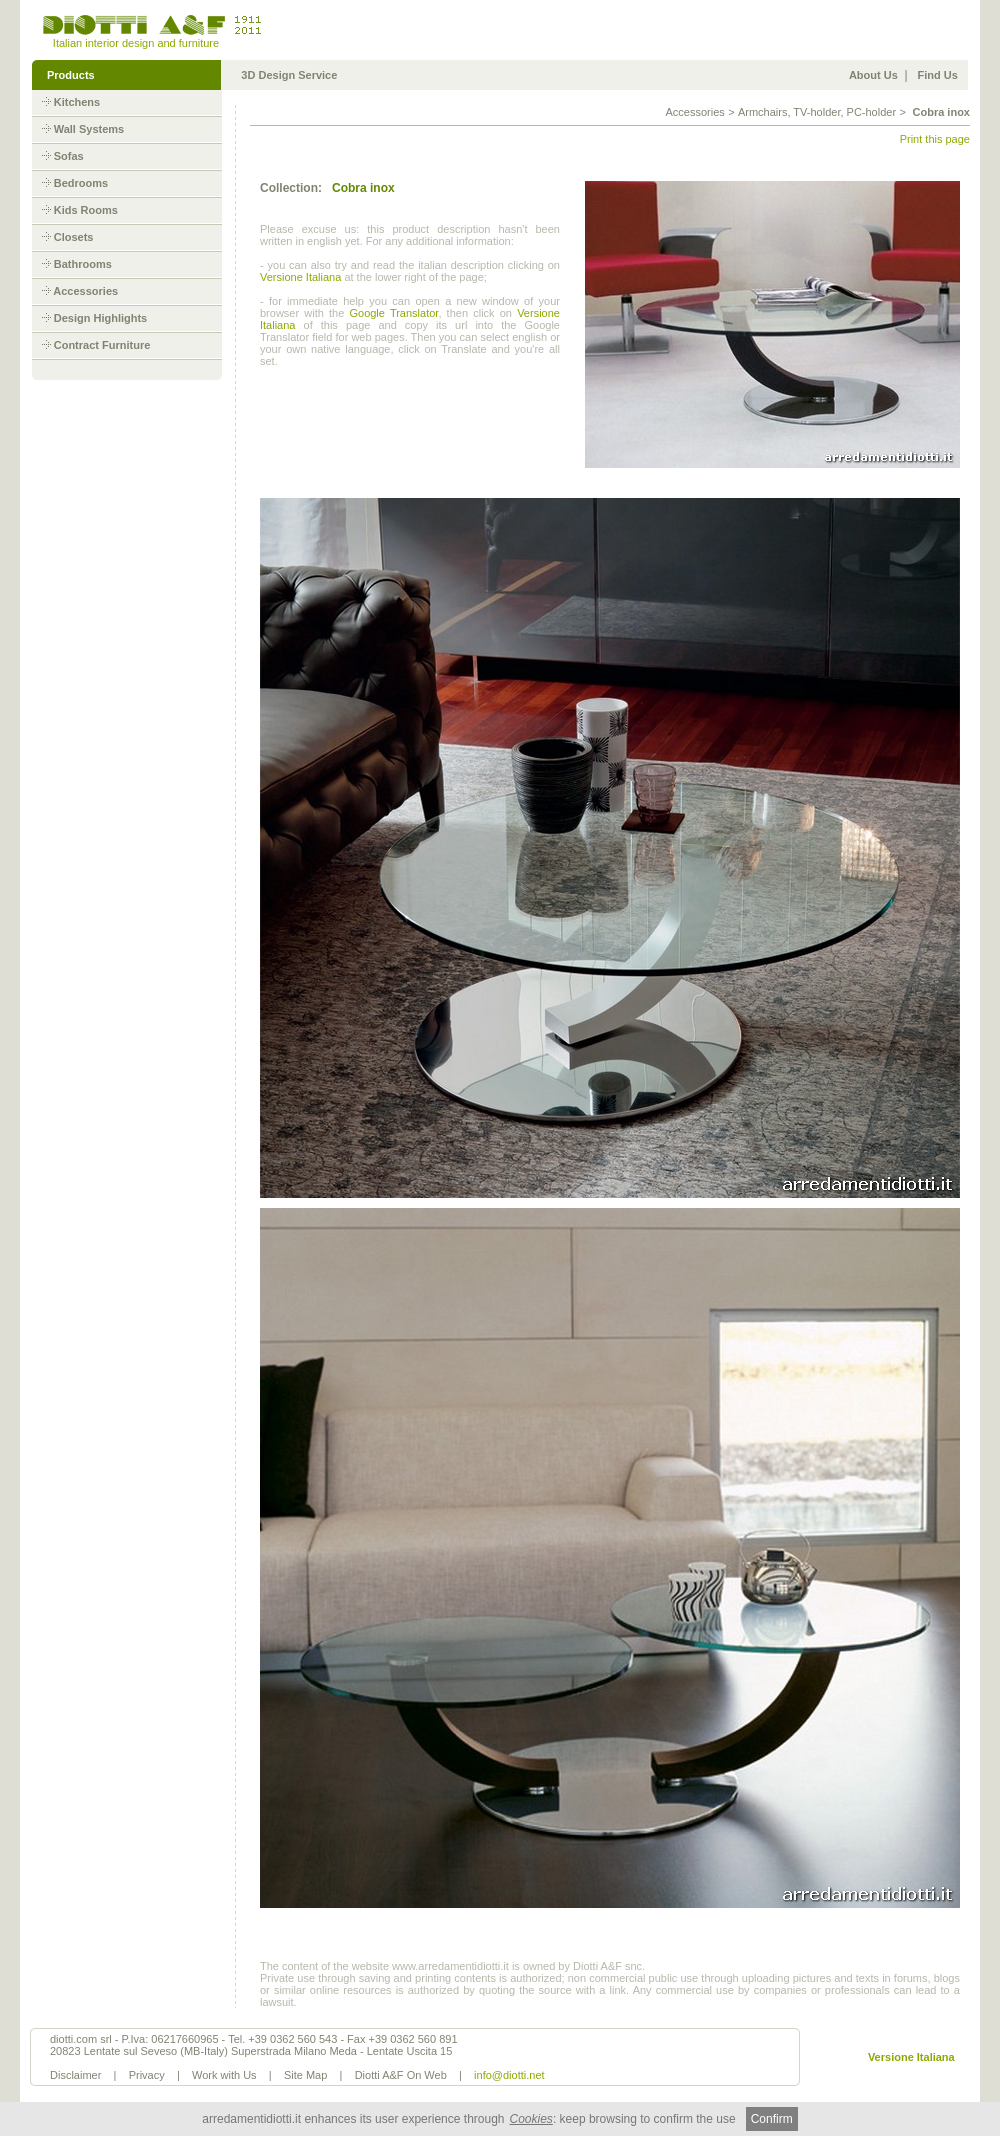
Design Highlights (101, 318)
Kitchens (77, 102)
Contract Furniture (102, 345)
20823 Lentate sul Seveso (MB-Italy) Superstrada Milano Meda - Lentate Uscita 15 (251, 2051)
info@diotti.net (509, 2075)
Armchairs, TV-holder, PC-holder (817, 112)
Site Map (305, 2075)
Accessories (85, 291)
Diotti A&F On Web (401, 2075)
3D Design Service (289, 75)
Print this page (935, 139)
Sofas (69, 156)
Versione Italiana (300, 277)
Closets (74, 237)
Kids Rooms (86, 210)
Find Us (938, 75)
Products (71, 75)
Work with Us (224, 2075)
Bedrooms (81, 183)
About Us (873, 75)
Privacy (147, 2075)
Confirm (772, 2119)
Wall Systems (89, 129)
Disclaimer (75, 2075)
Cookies (531, 2119)
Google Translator (393, 313)
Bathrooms (83, 264)
